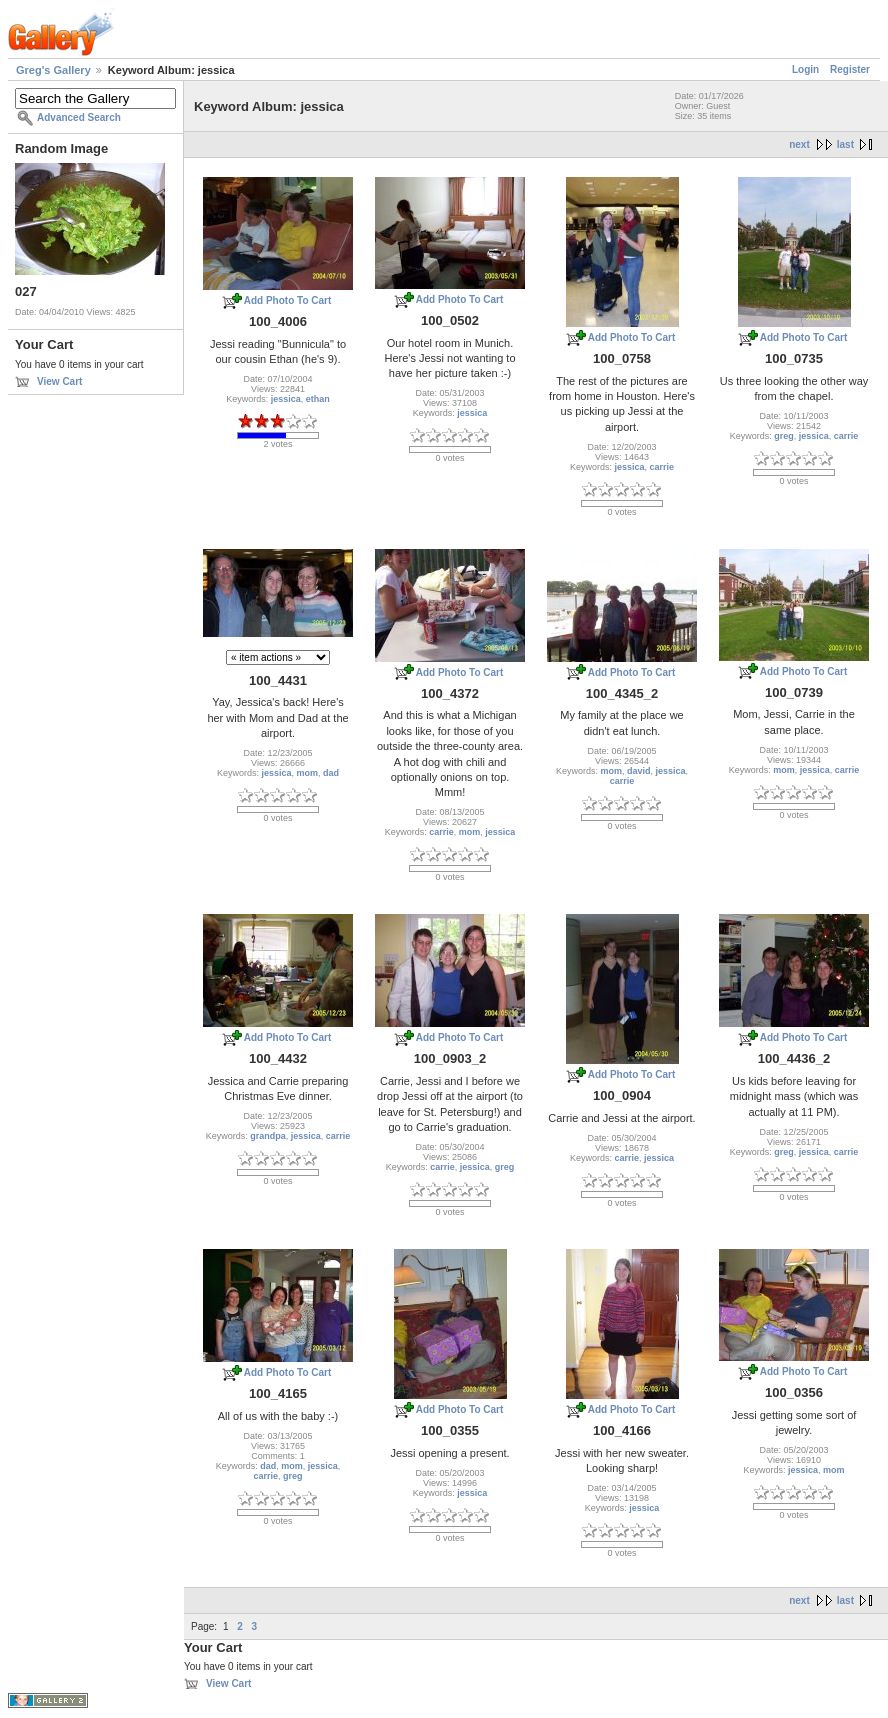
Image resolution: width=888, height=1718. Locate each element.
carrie (662, 467)
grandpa (268, 1136)
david (639, 771)
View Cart (59, 381)
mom (308, 773)
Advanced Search (79, 117)
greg (784, 436)
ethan (318, 399)
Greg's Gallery (53, 70)
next (799, 144)
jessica (286, 399)
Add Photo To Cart (288, 300)
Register (850, 69)
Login (805, 69)
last (845, 144)
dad (331, 773)
